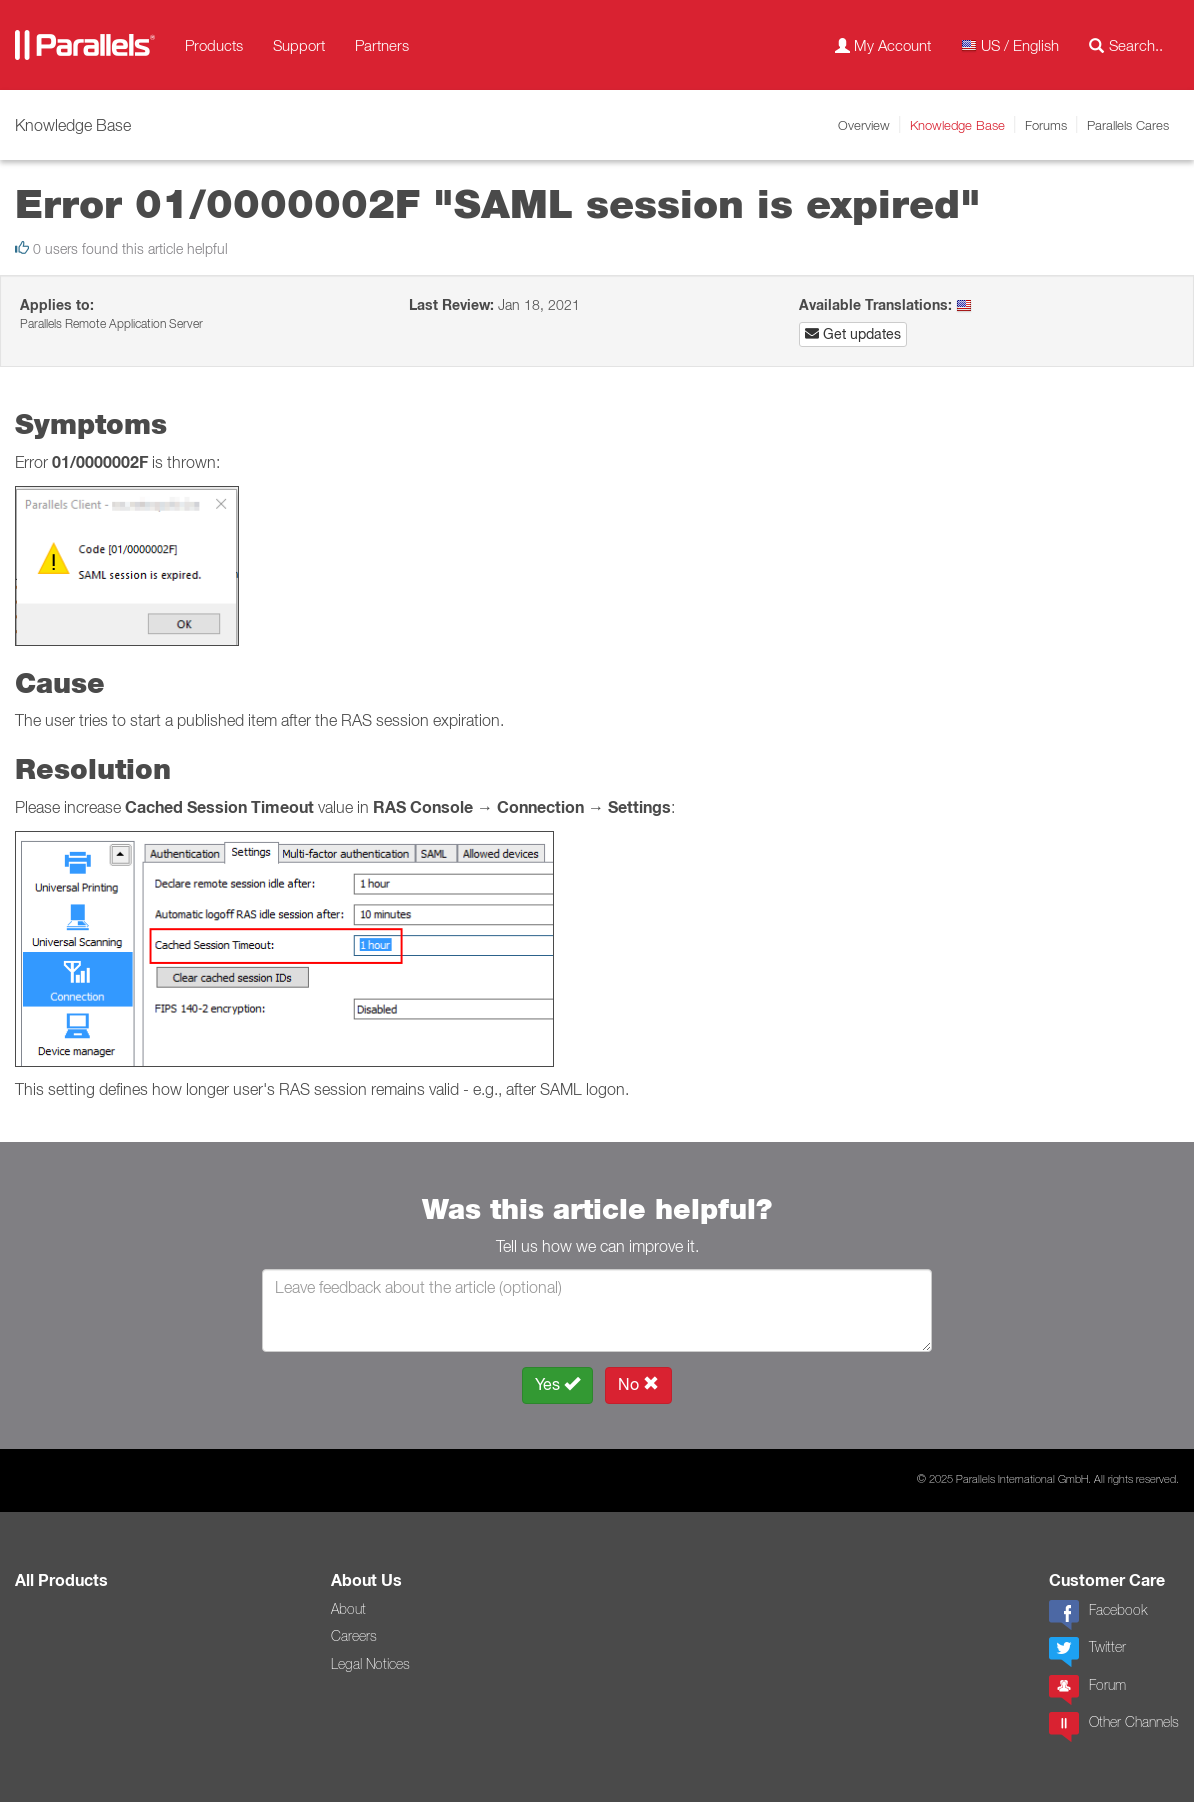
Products (214, 45)
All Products (61, 1580)
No (638, 1384)
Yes (557, 1384)
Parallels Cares (1128, 125)
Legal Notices (370, 1664)
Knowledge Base (957, 125)
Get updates (853, 334)
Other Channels (1114, 1727)
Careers (354, 1636)
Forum (1087, 1690)
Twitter (1087, 1652)
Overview (864, 125)
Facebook (1098, 1615)
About (348, 1609)
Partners (382, 45)
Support (299, 45)
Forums (1046, 125)
